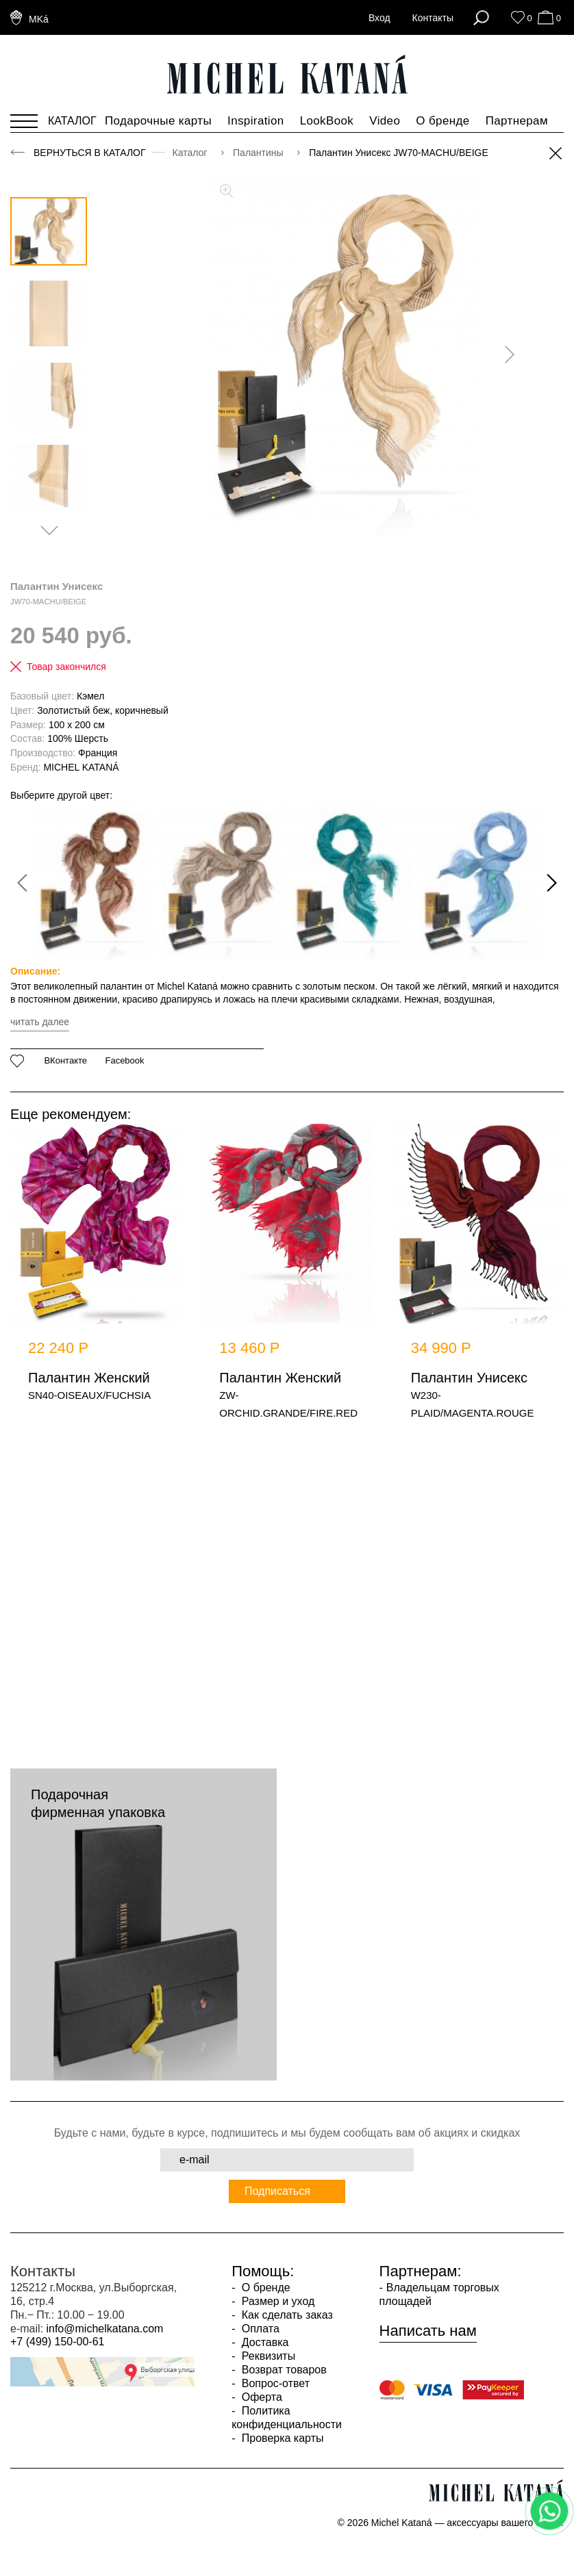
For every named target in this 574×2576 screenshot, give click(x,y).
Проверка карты (280, 2438)
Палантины (259, 152)
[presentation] (505, 354)
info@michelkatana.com (104, 2328)
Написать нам (428, 2331)
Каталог (191, 152)
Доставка (263, 2342)
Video (384, 120)
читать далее (39, 1021)
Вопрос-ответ (274, 2383)
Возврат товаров (282, 2369)
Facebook (124, 1061)
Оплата (258, 2328)
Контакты (432, 18)
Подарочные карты (158, 120)
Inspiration (255, 120)
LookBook (327, 120)
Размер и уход (276, 2301)
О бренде (442, 120)
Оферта (260, 2397)
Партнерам (517, 120)
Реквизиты (266, 2356)
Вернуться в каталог (90, 152)
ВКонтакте (65, 1061)
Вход (379, 18)
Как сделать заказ (285, 2315)
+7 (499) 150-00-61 (57, 2341)
